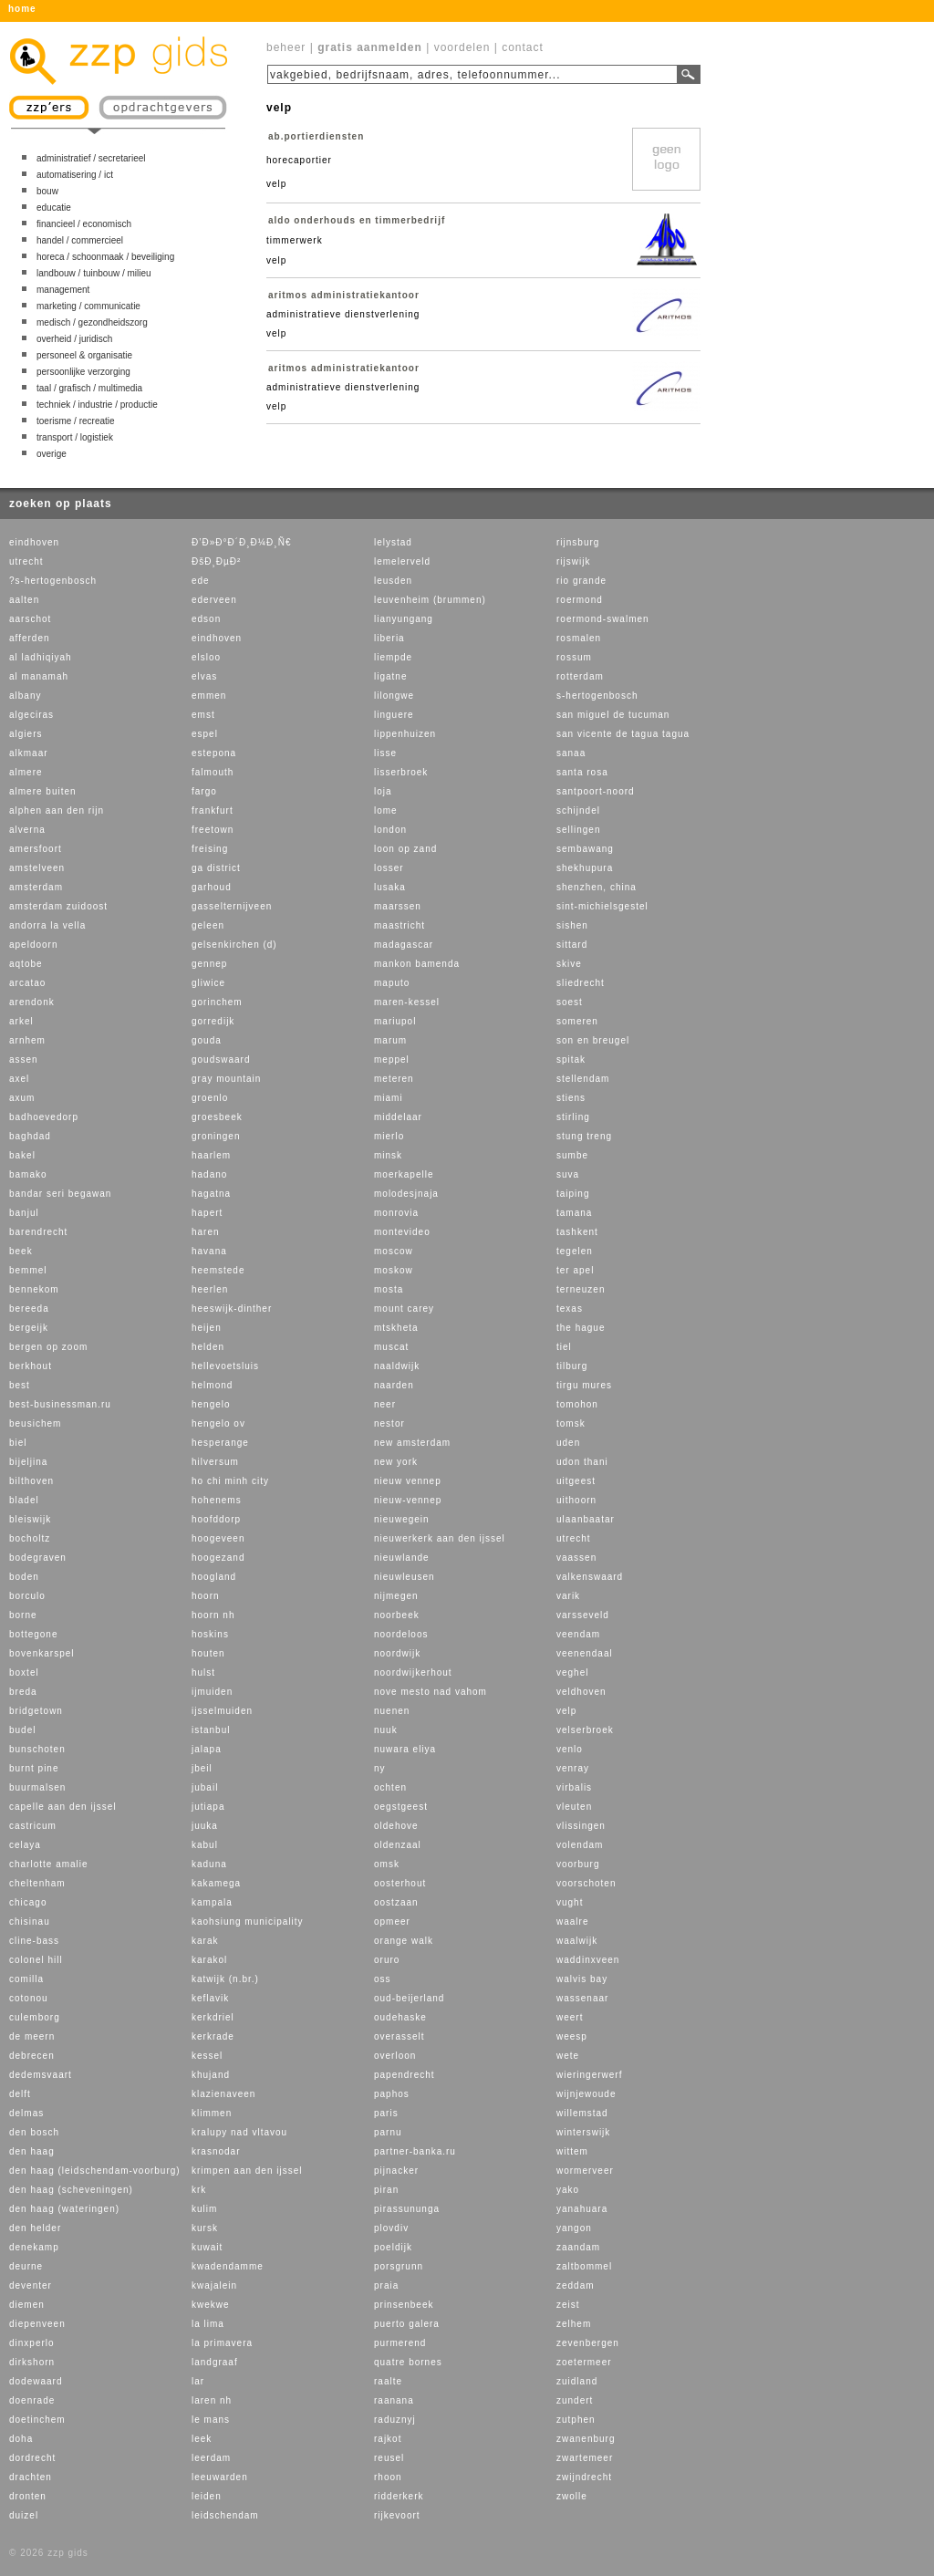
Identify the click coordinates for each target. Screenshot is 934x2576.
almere (26, 772)
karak (205, 1941)
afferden (29, 638)
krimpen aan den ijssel (247, 2171)
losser (389, 868)
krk (199, 2190)
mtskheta (396, 1328)
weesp (571, 2036)
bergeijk (28, 1328)
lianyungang (403, 619)
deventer (30, 2285)
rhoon (388, 2477)
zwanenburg (585, 2439)
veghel (572, 1672)
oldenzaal (397, 1845)
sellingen (578, 830)
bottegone (33, 1634)
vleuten (574, 1807)
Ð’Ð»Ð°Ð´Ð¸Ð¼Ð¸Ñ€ (241, 542)
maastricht (399, 925)
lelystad (393, 542)
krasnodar (216, 2151)
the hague (581, 1328)
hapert (207, 1213)
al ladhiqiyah (40, 657)
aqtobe (26, 964)
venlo (569, 1749)
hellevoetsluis (225, 1366)
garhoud (212, 887)
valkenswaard (589, 1577)
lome (386, 810)
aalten (24, 600)
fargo (204, 791)
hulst (203, 1672)
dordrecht (32, 2458)
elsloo (206, 657)
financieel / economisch (83, 224)
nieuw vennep (407, 1481)
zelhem (573, 2324)
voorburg (577, 1864)
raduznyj (395, 2420)
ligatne (390, 676)
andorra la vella (47, 925)
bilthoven (31, 1481)
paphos (392, 2094)
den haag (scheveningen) (71, 2190)
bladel (24, 1500)
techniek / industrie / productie (97, 405)
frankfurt (213, 810)
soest (569, 1002)
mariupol (395, 1021)
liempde (393, 657)
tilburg (571, 1366)
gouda (207, 1040)
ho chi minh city (230, 1481)
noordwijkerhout (413, 1672)
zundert (574, 2400)
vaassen (576, 1558)
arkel (21, 1021)
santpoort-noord (595, 791)
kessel (207, 2056)
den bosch (34, 2132)
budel (22, 1730)
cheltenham (37, 1883)
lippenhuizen (405, 734)
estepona (214, 753)
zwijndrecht (584, 2477)
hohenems (217, 1500)
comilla (26, 1979)
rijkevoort (397, 2515)
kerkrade (213, 2036)
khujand (211, 2075)
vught (569, 1902)
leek (202, 2439)
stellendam (582, 1079)
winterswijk (583, 2132)
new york (396, 1462)
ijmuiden (212, 1692)
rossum (574, 657)
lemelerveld (402, 561)
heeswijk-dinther (232, 1309)
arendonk (32, 1002)
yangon (574, 2228)
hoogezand (218, 1558)
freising (210, 849)
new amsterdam (412, 1443)
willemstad (582, 2113)
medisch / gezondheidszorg (92, 322)
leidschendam (225, 2515)
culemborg (34, 2017)
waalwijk (576, 1941)
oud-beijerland (409, 1998)
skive (569, 964)
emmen (209, 696)
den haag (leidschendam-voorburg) (95, 2171)
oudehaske (400, 2017)
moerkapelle (403, 1174)
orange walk (403, 1941)
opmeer (392, 1921)
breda (23, 1692)
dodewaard (35, 2381)
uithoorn (576, 1500)
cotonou (28, 1998)
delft (20, 2094)
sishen (572, 925)
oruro (387, 1960)
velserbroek (585, 1730)
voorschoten (586, 1883)
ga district (216, 868)
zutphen (576, 2420)
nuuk (386, 1730)
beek (21, 1251)
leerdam (211, 2458)
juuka (205, 1826)
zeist (568, 2305)
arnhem (27, 1040)
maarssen (397, 906)
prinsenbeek (403, 2305)
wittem (572, 2151)
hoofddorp (216, 1519)
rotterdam (580, 676)
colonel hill (36, 1960)
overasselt (399, 2036)
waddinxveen (587, 1960)
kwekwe (211, 2305)
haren (206, 1232)
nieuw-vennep (407, 1500)
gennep (209, 964)
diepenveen (37, 2324)
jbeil (202, 1768)
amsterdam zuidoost (58, 906)
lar (198, 2381)
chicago (28, 1902)
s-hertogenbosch (597, 696)
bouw (47, 191)
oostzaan (396, 1902)
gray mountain (226, 1079)
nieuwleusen (404, 1577)
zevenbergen (587, 2343)
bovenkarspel (41, 1653)
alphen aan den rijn (56, 810)
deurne (26, 2266)
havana (209, 1251)
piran (386, 2190)
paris (386, 2113)
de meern (32, 2036)
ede (201, 581)
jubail (205, 1787)
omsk (387, 1864)
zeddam (575, 2285)
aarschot (30, 619)
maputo (392, 983)
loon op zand (405, 849)
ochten (390, 1787)
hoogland (214, 1577)
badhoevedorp (43, 1117)
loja (383, 791)
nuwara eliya (405, 1749)
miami (388, 1098)
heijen (207, 1328)
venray (572, 1768)
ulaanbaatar (585, 1519)
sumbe (572, 1155)
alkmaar (28, 753)
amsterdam (36, 887)
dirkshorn (32, 2362)
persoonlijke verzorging (83, 372)
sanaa (571, 753)
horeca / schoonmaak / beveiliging (105, 257)
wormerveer (585, 2171)
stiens (571, 1098)
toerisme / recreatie (75, 421)
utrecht (26, 561)
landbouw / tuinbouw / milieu (93, 273)
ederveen (214, 600)
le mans (211, 2420)
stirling (573, 1117)
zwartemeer (584, 2458)
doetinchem (37, 2420)
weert (569, 2017)
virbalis (574, 1787)
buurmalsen (37, 1787)
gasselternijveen (232, 906)
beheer (286, 47)
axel (19, 1079)
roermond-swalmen (602, 619)
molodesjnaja (406, 1194)
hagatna (211, 1194)
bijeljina (28, 1462)
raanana (394, 2400)
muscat (391, 1347)
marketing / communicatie (88, 306)
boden (24, 1577)
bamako (28, 1174)
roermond (579, 600)
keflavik (210, 1998)
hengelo (211, 1404)
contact (523, 47)
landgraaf (215, 2362)
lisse (385, 753)
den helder (35, 2228)
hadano (209, 1174)
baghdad (30, 1136)
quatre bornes (408, 2362)
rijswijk (573, 561)
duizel (23, 2515)
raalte (388, 2381)
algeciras (31, 715)
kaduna (209, 1864)
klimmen (212, 2113)
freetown (213, 830)
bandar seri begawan (60, 1194)
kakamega (216, 1883)
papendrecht (404, 2075)
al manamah (38, 676)
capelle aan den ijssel (63, 1807)
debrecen (32, 2056)
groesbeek (217, 1117)
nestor (389, 1423)
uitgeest (576, 1481)
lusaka (390, 887)
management (62, 290)
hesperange (220, 1443)
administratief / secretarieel (91, 158)
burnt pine (33, 1768)
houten (208, 1653)
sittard (571, 945)
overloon (395, 2056)
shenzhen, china (596, 887)
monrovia (396, 1213)
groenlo (210, 1098)
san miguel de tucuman (612, 715)
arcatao (27, 983)
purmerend (400, 2343)
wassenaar (582, 1998)
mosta (388, 1289)
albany (25, 696)
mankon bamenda (417, 964)
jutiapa (208, 1807)
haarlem (211, 1155)
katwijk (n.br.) (225, 1979)
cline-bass (34, 1941)
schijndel (578, 810)
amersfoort (35, 849)
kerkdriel (213, 2017)
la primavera (222, 2343)
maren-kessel (407, 1002)
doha (21, 2439)
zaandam (578, 2247)
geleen (208, 925)
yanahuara (581, 2209)
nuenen (392, 1711)
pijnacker (396, 2171)
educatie (53, 208)
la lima (208, 2324)
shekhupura (584, 868)
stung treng (584, 1136)
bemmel (28, 1270)
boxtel (24, 1672)
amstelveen (37, 868)
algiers (25, 734)
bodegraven (38, 1558)
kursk (205, 2228)
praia (386, 2285)
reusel (389, 2458)
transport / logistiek (74, 437)
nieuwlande (402, 1558)
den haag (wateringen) (64, 2209)
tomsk (571, 1423)
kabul (205, 1845)
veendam (578, 1634)
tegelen (574, 1251)
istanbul (211, 1730)
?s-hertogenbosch (53, 581)
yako (567, 2190)
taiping (572, 1194)
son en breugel (592, 1040)
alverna (27, 830)
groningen (216, 1136)
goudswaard (221, 1059)
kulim (204, 2209)
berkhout (30, 1366)
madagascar (403, 945)
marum (390, 1040)
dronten (28, 2496)
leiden (207, 2496)
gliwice (208, 983)
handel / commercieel (79, 240)
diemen (27, 2305)
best (19, 1385)
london (390, 830)
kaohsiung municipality (248, 1921)
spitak (571, 1059)
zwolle (571, 2496)
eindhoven (34, 542)
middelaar (398, 1117)
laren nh (212, 2400)
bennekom (34, 1289)
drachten (30, 2477)
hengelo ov (218, 1423)
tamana (574, 1213)
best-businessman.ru (60, 1404)
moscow (393, 1251)
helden (208, 1347)
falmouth (213, 772)
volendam (579, 1845)
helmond (212, 1385)
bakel (22, 1155)
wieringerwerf (589, 2075)
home (22, 9)
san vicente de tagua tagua (623, 734)
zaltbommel (584, 2266)
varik (568, 1596)
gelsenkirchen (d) (234, 945)
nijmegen (396, 1596)
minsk (388, 1155)
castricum (33, 1826)
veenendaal (584, 1653)
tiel (564, 1347)
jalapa (207, 1749)
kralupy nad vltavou (239, 2132)
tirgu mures (584, 1385)
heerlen (210, 1289)
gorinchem (217, 1002)
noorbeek (397, 1615)
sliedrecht (580, 983)
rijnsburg (577, 542)
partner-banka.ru (415, 2151)
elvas (204, 676)
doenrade (32, 2400)
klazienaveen (223, 2094)
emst (203, 715)
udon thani (582, 1462)
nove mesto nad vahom (430, 1692)
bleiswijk (30, 1519)
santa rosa (582, 772)
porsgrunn (398, 2266)
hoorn (206, 1596)
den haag (32, 2151)
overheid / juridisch (74, 339)
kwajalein (214, 2285)
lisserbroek (401, 772)
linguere (394, 715)
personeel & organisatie (84, 355)
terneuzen (580, 1289)
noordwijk (397, 1653)
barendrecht (38, 1232)
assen (23, 1059)
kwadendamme (228, 2266)
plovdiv (391, 2228)
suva (567, 1174)
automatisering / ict (74, 175)
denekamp (34, 2247)
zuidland (576, 2381)
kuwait (207, 2247)
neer (385, 1404)
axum (22, 1098)
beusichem (35, 1423)
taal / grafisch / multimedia (89, 388)
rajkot (387, 2439)
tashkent (577, 1232)
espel (205, 734)
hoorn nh (213, 1615)
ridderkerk (398, 2496)
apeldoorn (33, 945)
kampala (212, 1902)
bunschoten (37, 1749)
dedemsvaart (40, 2075)
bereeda (29, 1309)
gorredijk (213, 1021)
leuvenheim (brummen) (430, 600)
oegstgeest (401, 1807)
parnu (388, 2132)
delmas (26, 2113)
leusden (393, 581)
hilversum (215, 1462)
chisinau (29, 1921)
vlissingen (581, 1826)
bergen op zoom (48, 1347)
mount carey (404, 1309)
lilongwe (394, 696)
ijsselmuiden (222, 1711)
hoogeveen (218, 1538)
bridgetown (36, 1711)
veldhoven (581, 1692)
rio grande (581, 581)
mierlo (389, 1136)
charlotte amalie (48, 1864)
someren (577, 1021)
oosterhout (400, 1883)
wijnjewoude (586, 2094)
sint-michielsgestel (602, 906)
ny (380, 1768)
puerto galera (407, 2324)
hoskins (210, 1634)
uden (568, 1443)
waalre (572, 1921)
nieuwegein (402, 1519)
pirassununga (407, 2209)
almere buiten (43, 791)
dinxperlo (32, 2343)
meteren (394, 1079)
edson (206, 619)
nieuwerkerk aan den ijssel (439, 1538)
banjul (24, 1213)
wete (567, 2056)
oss (382, 1979)
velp (566, 1711)
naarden (394, 1385)
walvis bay (581, 1979)
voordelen (462, 47)
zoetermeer (584, 2362)
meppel (392, 1059)
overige (51, 454)
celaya (25, 1845)
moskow (393, 1270)
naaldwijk (397, 1366)
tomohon (577, 1404)
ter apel (575, 1270)
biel (18, 1443)
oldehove (396, 1826)
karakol (209, 1960)
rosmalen (578, 638)
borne (23, 1615)
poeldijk (393, 2247)
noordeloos (401, 1634)
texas (569, 1309)
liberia (389, 638)
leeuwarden (220, 2477)
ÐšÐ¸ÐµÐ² (216, 561)
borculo (27, 1596)
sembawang (585, 849)
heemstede (218, 1270)
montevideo (402, 1232)
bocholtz (29, 1538)
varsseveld (582, 1615)
